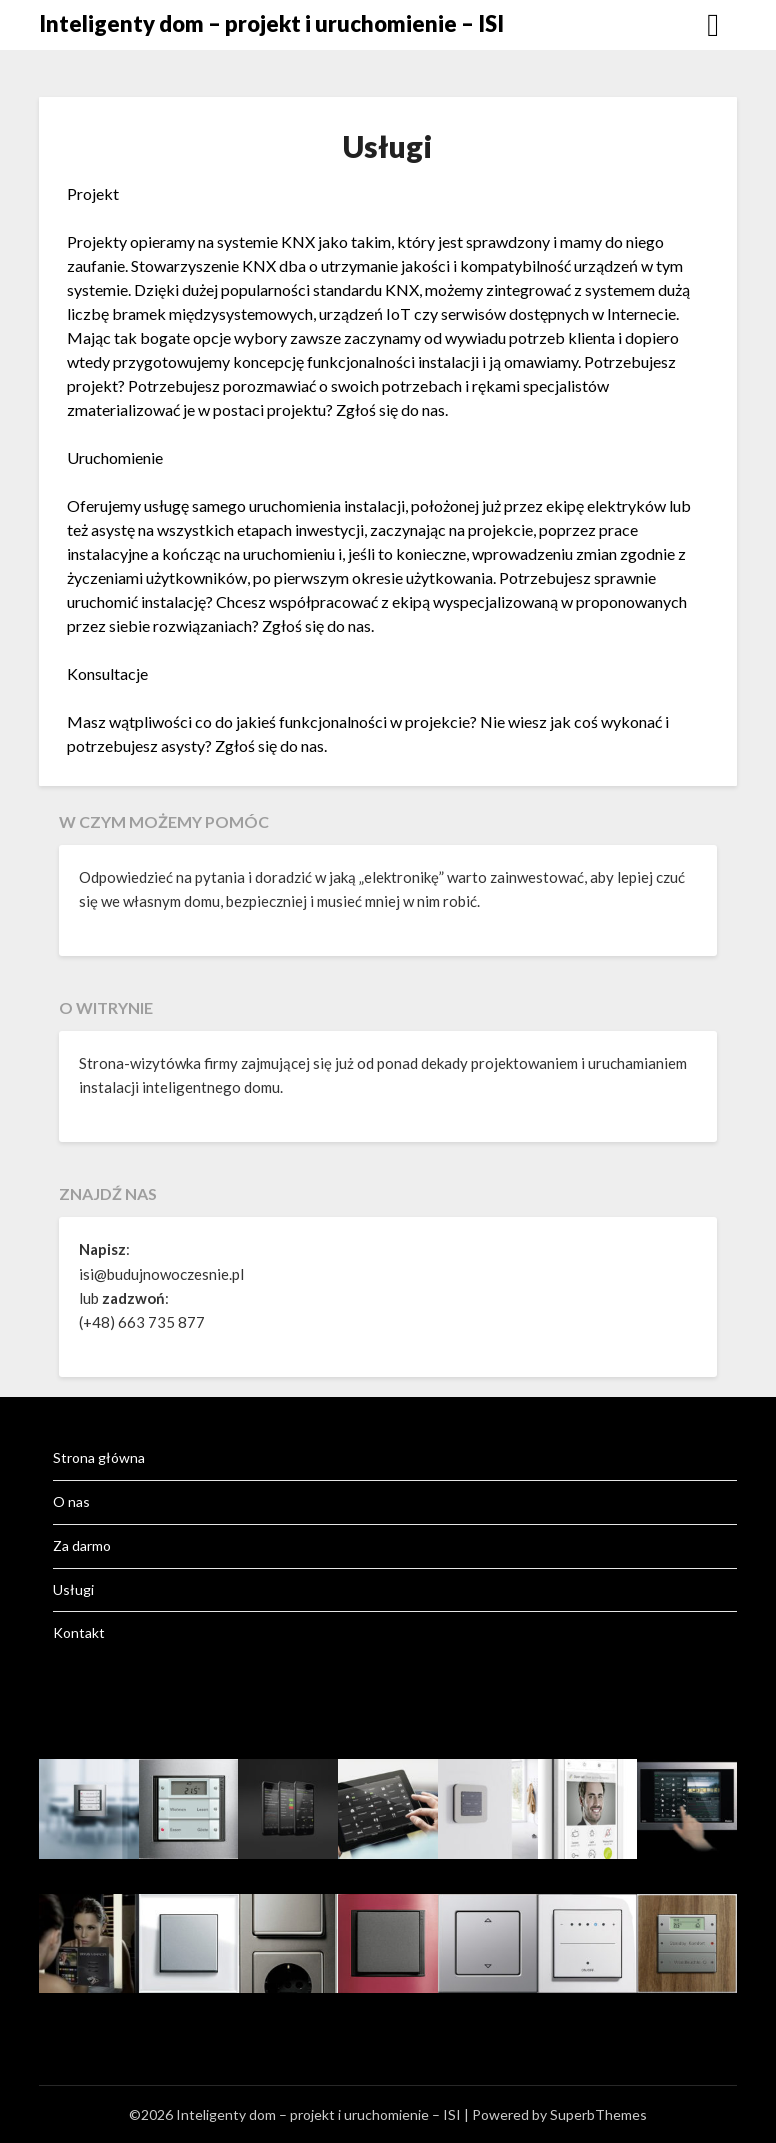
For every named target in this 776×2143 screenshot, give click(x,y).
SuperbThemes (598, 2114)
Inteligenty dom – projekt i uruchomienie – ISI (271, 23)
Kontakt (79, 1632)
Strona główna (99, 1457)
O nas (71, 1501)
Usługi (73, 1589)
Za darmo (82, 1545)
